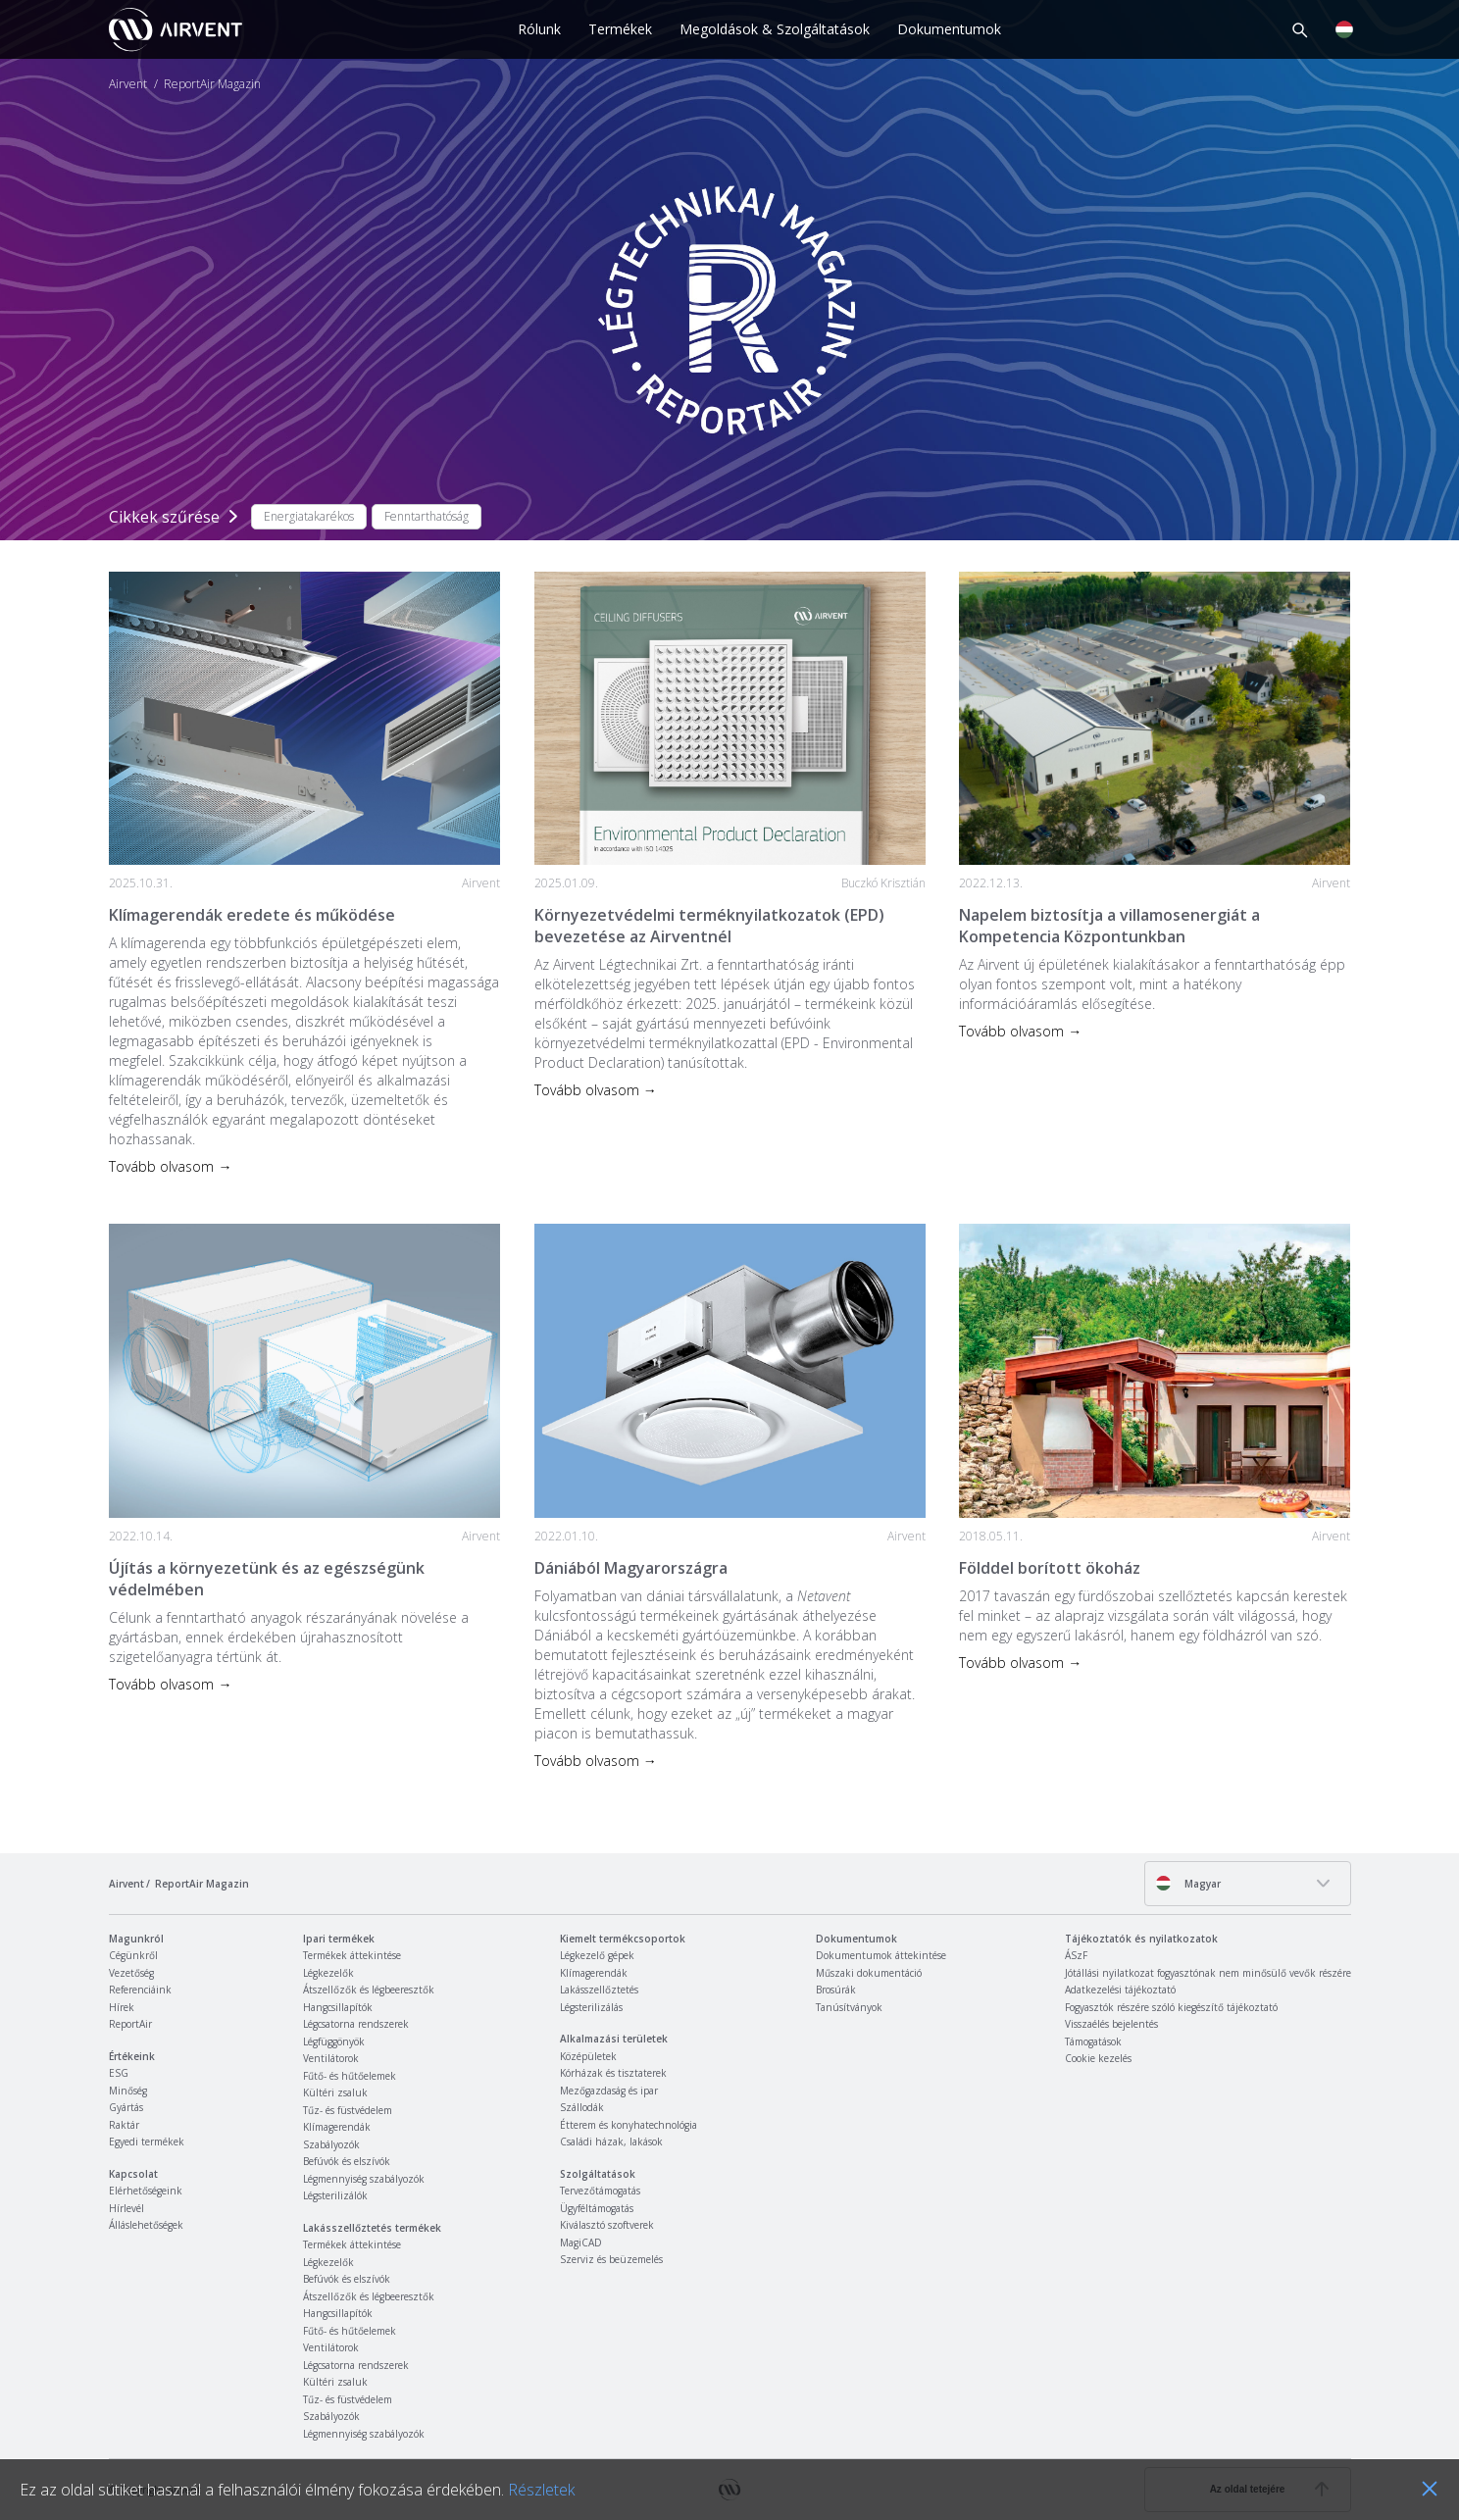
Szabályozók (331, 2144)
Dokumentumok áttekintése (881, 1955)
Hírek (121, 2007)
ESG (118, 2073)
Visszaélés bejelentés (1111, 2024)
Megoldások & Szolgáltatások (774, 29)
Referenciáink (140, 1989)
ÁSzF (1076, 1955)
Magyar (1188, 1883)
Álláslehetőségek (146, 2225)
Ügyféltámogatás (596, 2208)
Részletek (541, 2489)
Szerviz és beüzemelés (611, 2259)
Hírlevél (126, 2208)
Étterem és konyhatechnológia (628, 2125)
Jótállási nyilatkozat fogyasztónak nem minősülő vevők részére (1208, 1973)
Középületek (588, 2056)
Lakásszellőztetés (599, 1989)
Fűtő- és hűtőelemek (349, 2076)
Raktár (124, 2125)
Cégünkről (133, 1955)
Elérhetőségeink (145, 2190)
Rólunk (539, 29)
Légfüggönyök (334, 2041)
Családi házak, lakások (611, 2141)
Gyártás (126, 2107)
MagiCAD (581, 2242)
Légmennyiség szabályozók (364, 2179)
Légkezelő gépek (597, 1955)
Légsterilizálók (335, 2195)
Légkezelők (328, 1973)
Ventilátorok (331, 2058)
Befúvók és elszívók (346, 2161)
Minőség (128, 2090)
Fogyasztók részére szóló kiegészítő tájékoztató (1171, 2007)
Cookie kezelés (1098, 2058)
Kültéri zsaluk (335, 2092)
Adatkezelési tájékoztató (1120, 1989)
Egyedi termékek (146, 2141)
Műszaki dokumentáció (869, 1973)
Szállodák (582, 2107)
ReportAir (130, 2024)
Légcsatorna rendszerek (356, 2024)
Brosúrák (836, 1989)
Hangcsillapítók (338, 2007)
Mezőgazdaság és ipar (609, 2090)
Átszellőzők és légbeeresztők (368, 1989)
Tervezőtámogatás (600, 2190)
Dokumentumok (949, 29)
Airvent (128, 84)
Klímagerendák (337, 2127)
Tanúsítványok (849, 2007)
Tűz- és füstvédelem (347, 2110)
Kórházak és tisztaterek (613, 2073)
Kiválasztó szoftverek (607, 2225)
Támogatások (1093, 2041)
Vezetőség (131, 1973)
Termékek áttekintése (352, 1955)
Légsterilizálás (591, 2007)
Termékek (620, 29)
